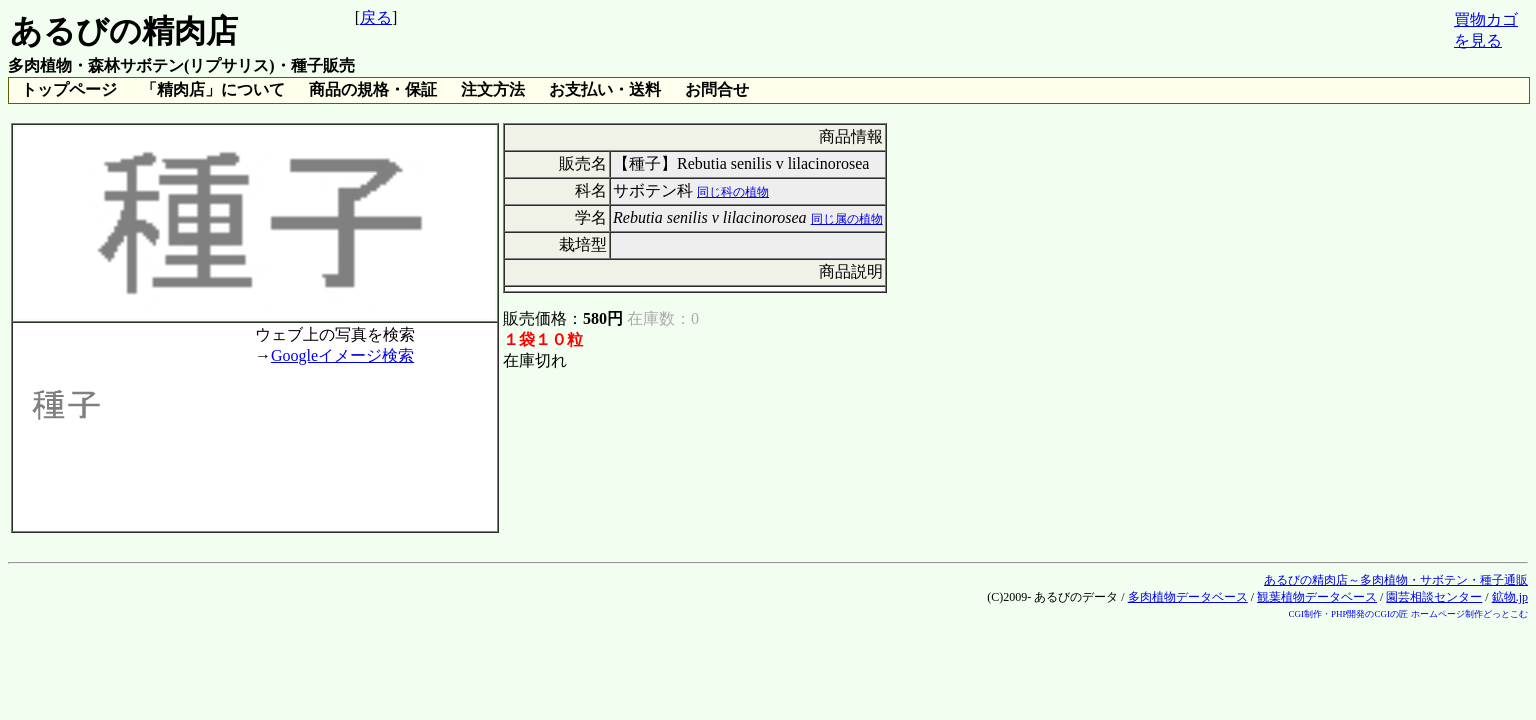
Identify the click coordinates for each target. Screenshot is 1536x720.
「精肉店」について (213, 89)
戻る (376, 17)
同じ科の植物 (733, 192)
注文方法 (493, 89)
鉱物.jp (1510, 597)
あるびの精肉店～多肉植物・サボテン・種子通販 (1396, 580)
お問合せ (717, 89)
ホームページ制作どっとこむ (1469, 614)
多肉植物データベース (1188, 597)
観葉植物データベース (1317, 597)
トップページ (69, 89)
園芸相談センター (1434, 597)
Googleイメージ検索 (342, 355)
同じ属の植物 (847, 219)
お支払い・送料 (605, 89)
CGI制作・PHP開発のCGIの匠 (1348, 614)
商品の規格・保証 (373, 89)
